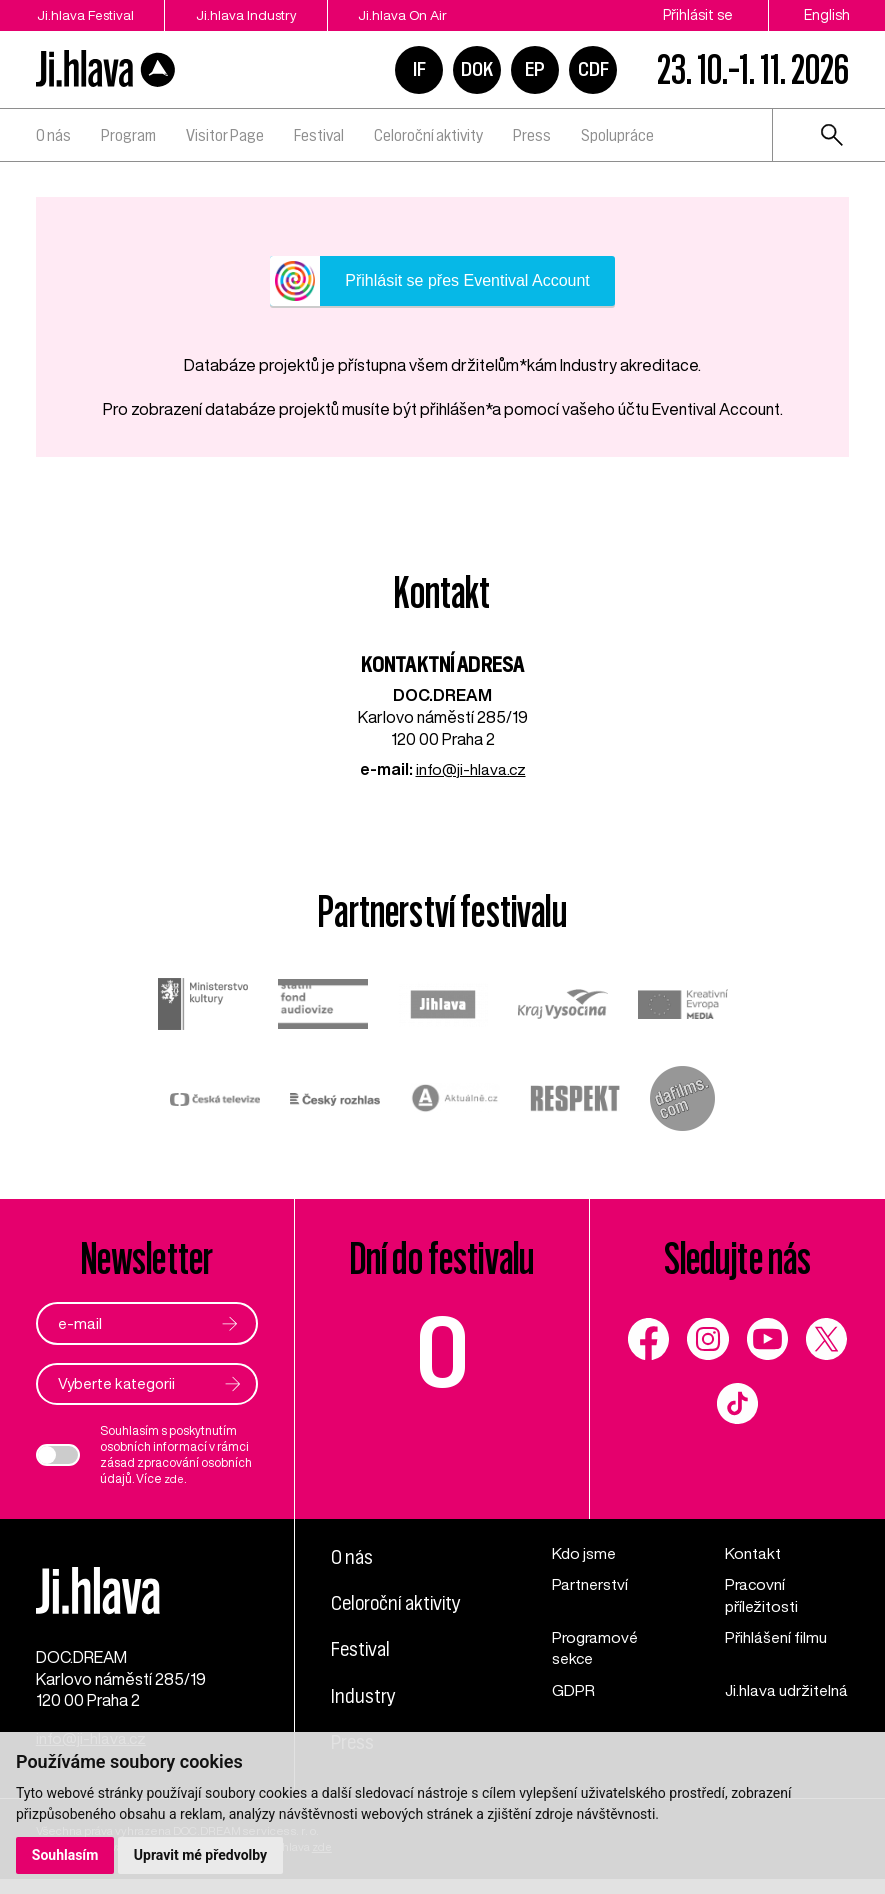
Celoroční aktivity (428, 135)
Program (128, 135)
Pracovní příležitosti (763, 1596)
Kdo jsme (585, 1554)
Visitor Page (225, 135)
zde (175, 1479)
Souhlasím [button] (65, 1855)
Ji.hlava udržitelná (761, 1703)
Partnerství (591, 1585)
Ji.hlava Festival (86, 15)
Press (532, 135)
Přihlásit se (698, 15)
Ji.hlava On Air (428, 15)
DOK (477, 69)
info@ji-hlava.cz (471, 769)
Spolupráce (617, 135)
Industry (365, 1696)
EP (535, 69)
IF (419, 69)
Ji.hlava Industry (260, 15)
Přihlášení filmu (777, 1639)
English (827, 15)
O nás (53, 135)
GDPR (573, 1692)
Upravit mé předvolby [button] (201, 1855)
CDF (593, 69)
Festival (319, 135)
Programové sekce (597, 1650)
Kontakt (753, 1554)
